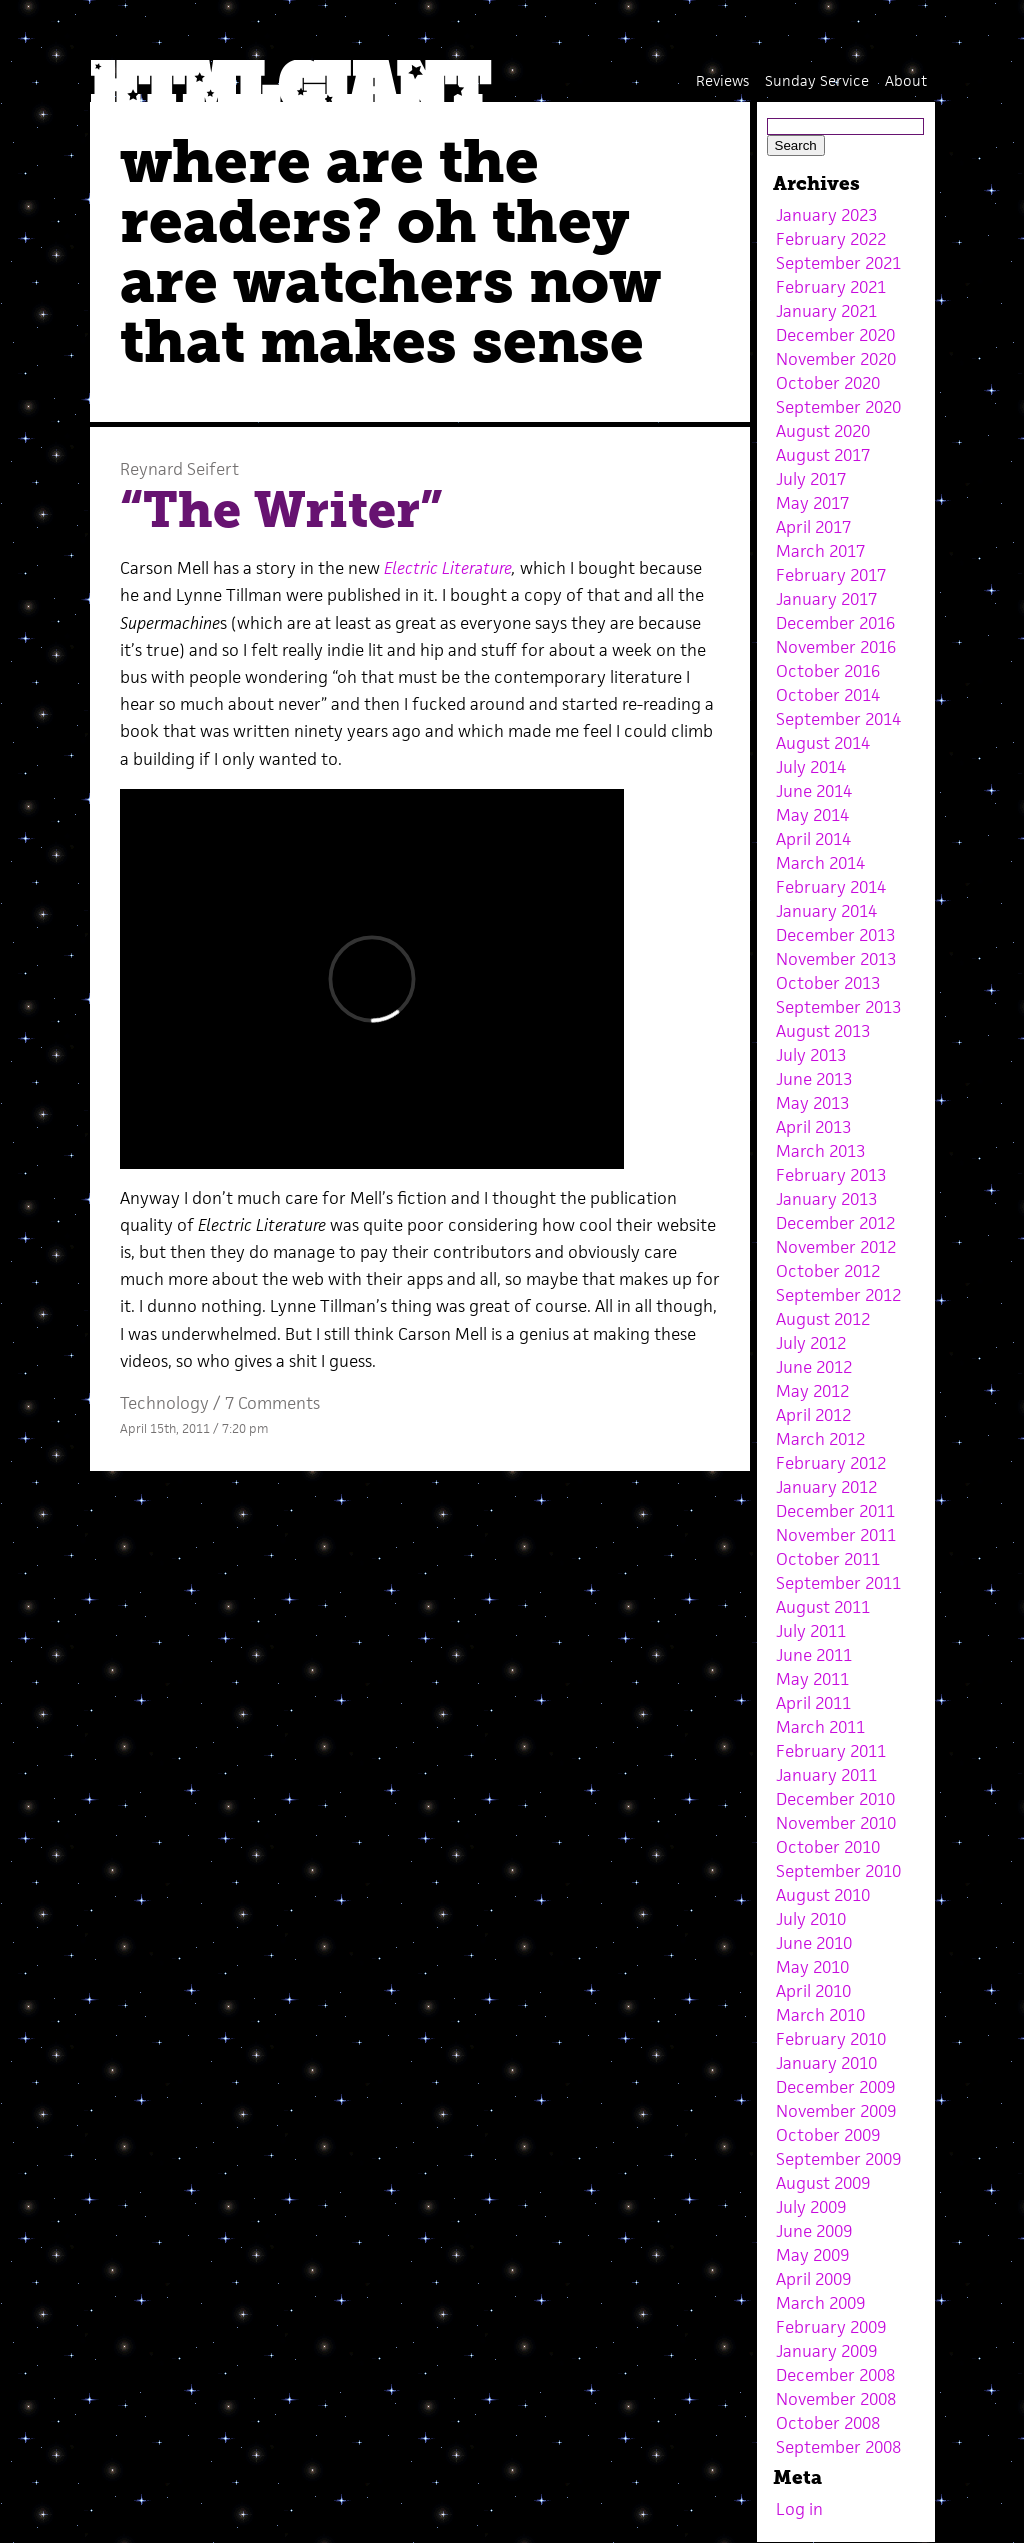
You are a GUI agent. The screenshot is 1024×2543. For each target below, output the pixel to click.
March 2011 (820, 1727)
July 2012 (811, 1343)
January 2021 (826, 311)
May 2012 (812, 1391)
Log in (799, 2509)
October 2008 (828, 2423)
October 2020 (828, 383)
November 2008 (836, 2399)
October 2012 (828, 1271)
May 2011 (812, 1679)
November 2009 (836, 2111)
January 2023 (826, 215)
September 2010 (838, 1871)
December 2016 (835, 623)
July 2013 (811, 1055)
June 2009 (814, 2231)
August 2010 (823, 1895)
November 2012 (836, 1247)
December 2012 (835, 1223)
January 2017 (826, 599)
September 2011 (838, 1583)
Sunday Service (817, 80)
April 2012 (813, 1415)
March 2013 (820, 1151)
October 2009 (828, 2135)
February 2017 (831, 575)
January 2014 (826, 911)
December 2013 (835, 935)
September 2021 (838, 263)
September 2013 (838, 1007)
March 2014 (820, 863)
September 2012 (838, 1295)
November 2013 (836, 959)
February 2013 (831, 1175)
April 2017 (813, 527)
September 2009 (838, 2159)
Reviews (722, 80)
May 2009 (812, 2255)
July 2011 (811, 1631)
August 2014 (823, 743)
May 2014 (812, 815)
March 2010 (820, 2015)
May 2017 (812, 503)
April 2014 (813, 839)
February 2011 (831, 1751)
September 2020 (838, 407)
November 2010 (836, 1823)
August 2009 (823, 2183)
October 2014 (828, 695)
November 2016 (836, 647)
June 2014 (814, 791)
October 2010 (828, 1847)
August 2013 (823, 1031)
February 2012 (831, 1463)
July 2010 (811, 1919)
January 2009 (826, 2351)
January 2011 (826, 1775)
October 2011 (828, 1559)
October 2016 (828, 671)
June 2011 (814, 1655)
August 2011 (823, 1607)
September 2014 (838, 719)
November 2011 (836, 1535)
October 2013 (828, 983)
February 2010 (831, 2039)
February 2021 (831, 287)
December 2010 (835, 1799)
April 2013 (813, 1127)
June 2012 (814, 1367)
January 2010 (826, 2063)
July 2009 (811, 2207)
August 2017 (823, 455)
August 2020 (823, 431)
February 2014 (831, 887)
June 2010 (814, 1943)
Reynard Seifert (179, 469)
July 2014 (811, 767)
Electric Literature (448, 568)
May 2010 (812, 1967)
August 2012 (823, 1319)
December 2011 (835, 1511)
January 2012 (826, 1487)
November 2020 (836, 359)
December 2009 (835, 2087)
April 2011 (813, 1703)
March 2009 (820, 2303)
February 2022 (831, 239)
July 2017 (811, 479)
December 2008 (835, 2375)
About (906, 80)
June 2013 (814, 1079)
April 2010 (813, 1991)
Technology (164, 1403)
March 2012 (820, 1439)
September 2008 (838, 2447)
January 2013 (826, 1199)
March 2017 (820, 551)
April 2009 (813, 2279)
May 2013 (812, 1103)
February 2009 (831, 2327)
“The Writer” (281, 510)
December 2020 (835, 335)
